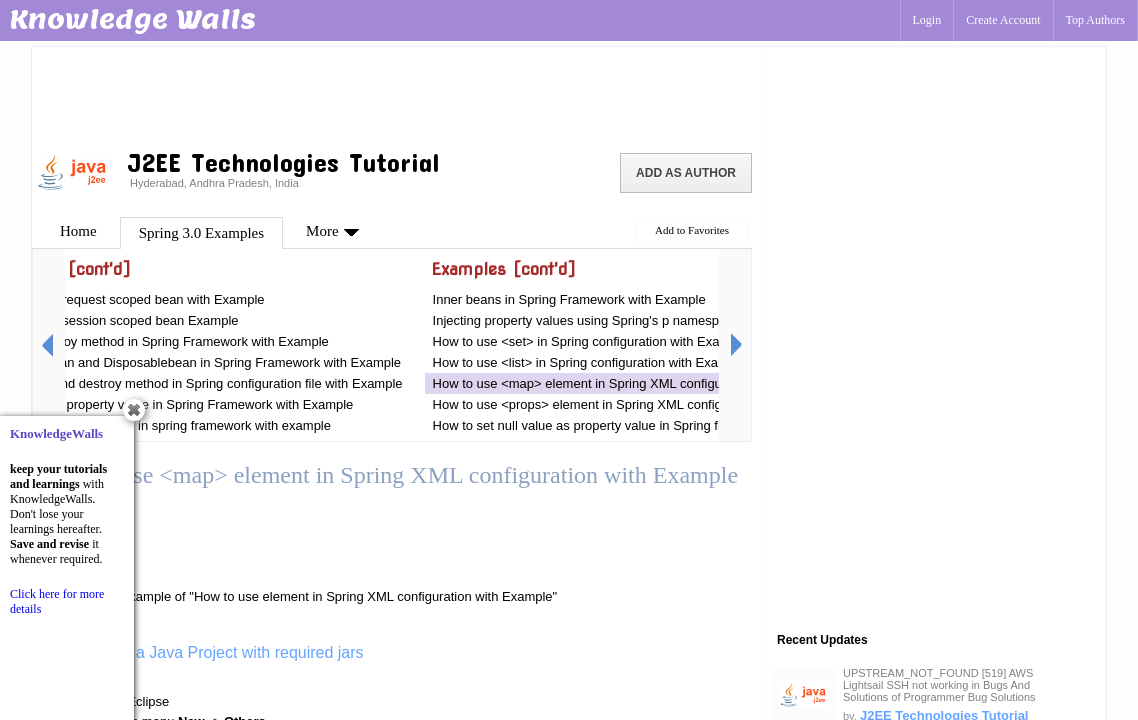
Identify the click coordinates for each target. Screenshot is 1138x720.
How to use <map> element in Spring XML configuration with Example (634, 383)
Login (927, 20)
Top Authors (1096, 20)
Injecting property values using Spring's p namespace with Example (627, 320)
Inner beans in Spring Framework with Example (569, 299)
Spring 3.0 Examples (201, 233)
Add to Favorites (692, 230)
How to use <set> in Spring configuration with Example (590, 341)
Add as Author (686, 173)
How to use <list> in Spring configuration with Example (590, 362)
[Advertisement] (399, 95)
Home (78, 231)
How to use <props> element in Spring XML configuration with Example (638, 404)
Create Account (1003, 20)
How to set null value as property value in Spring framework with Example (644, 425)
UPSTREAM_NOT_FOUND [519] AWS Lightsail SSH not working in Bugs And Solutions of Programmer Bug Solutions (939, 685)
